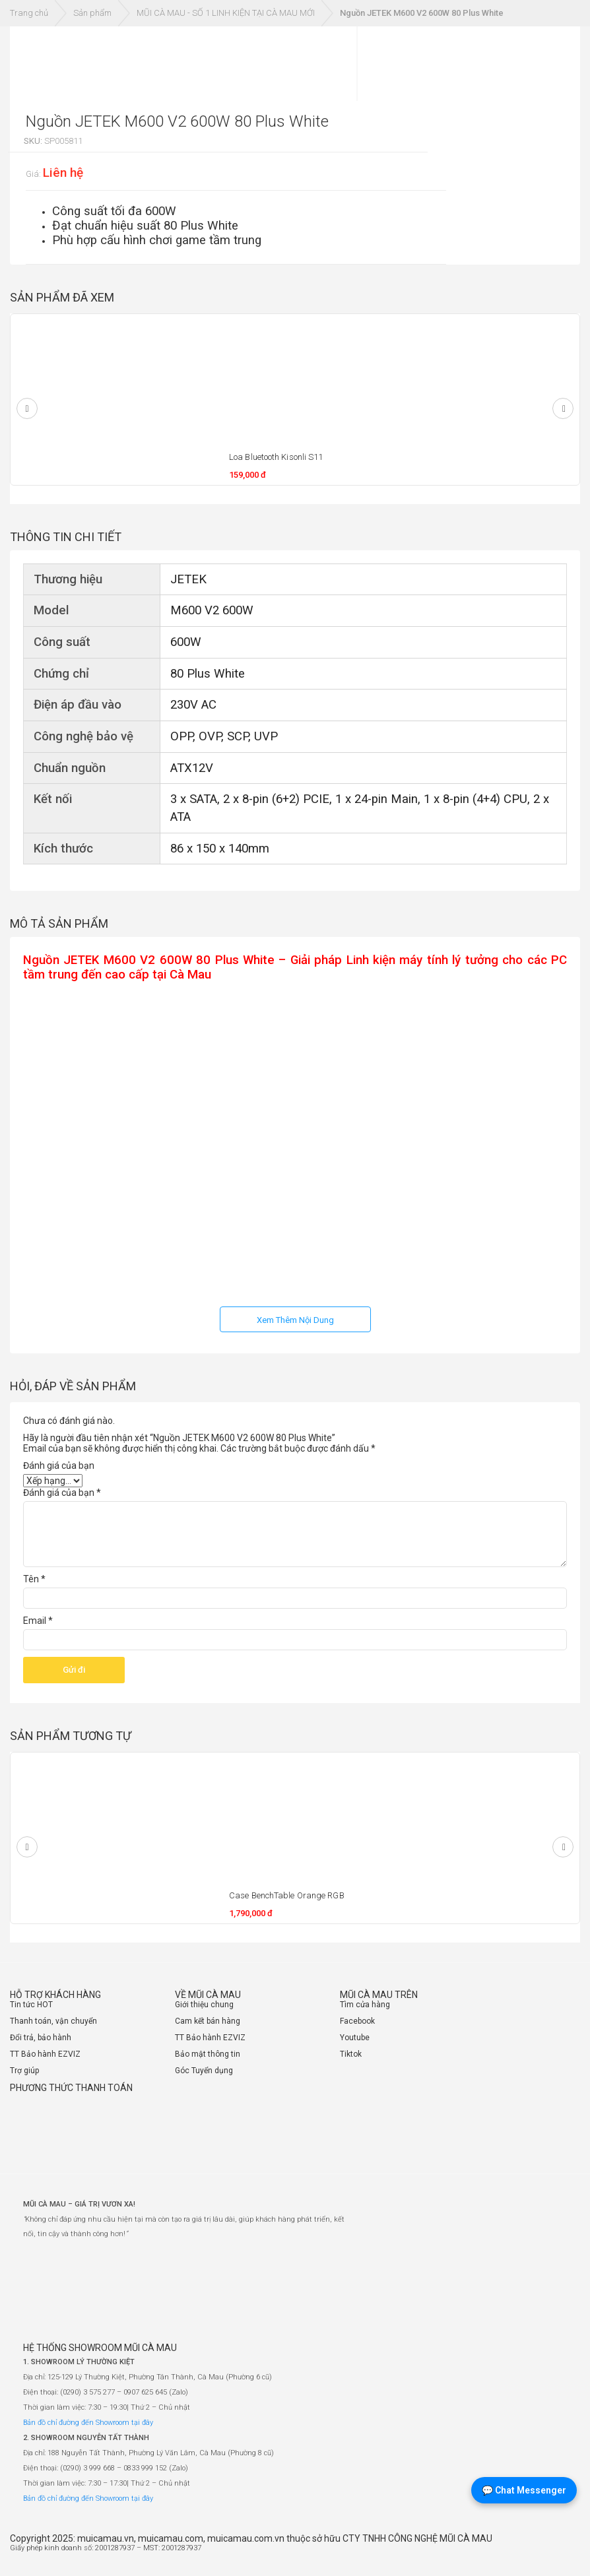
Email (38, 1620)
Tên (34, 1579)
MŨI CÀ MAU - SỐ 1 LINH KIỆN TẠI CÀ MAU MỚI (226, 13)
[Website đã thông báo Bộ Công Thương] (540, 2553)
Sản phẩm (92, 13)
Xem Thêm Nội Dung (295, 1320)
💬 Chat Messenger (524, 2490)
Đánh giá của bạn (58, 1465)
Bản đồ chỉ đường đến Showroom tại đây (88, 2422)
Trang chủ (29, 13)
